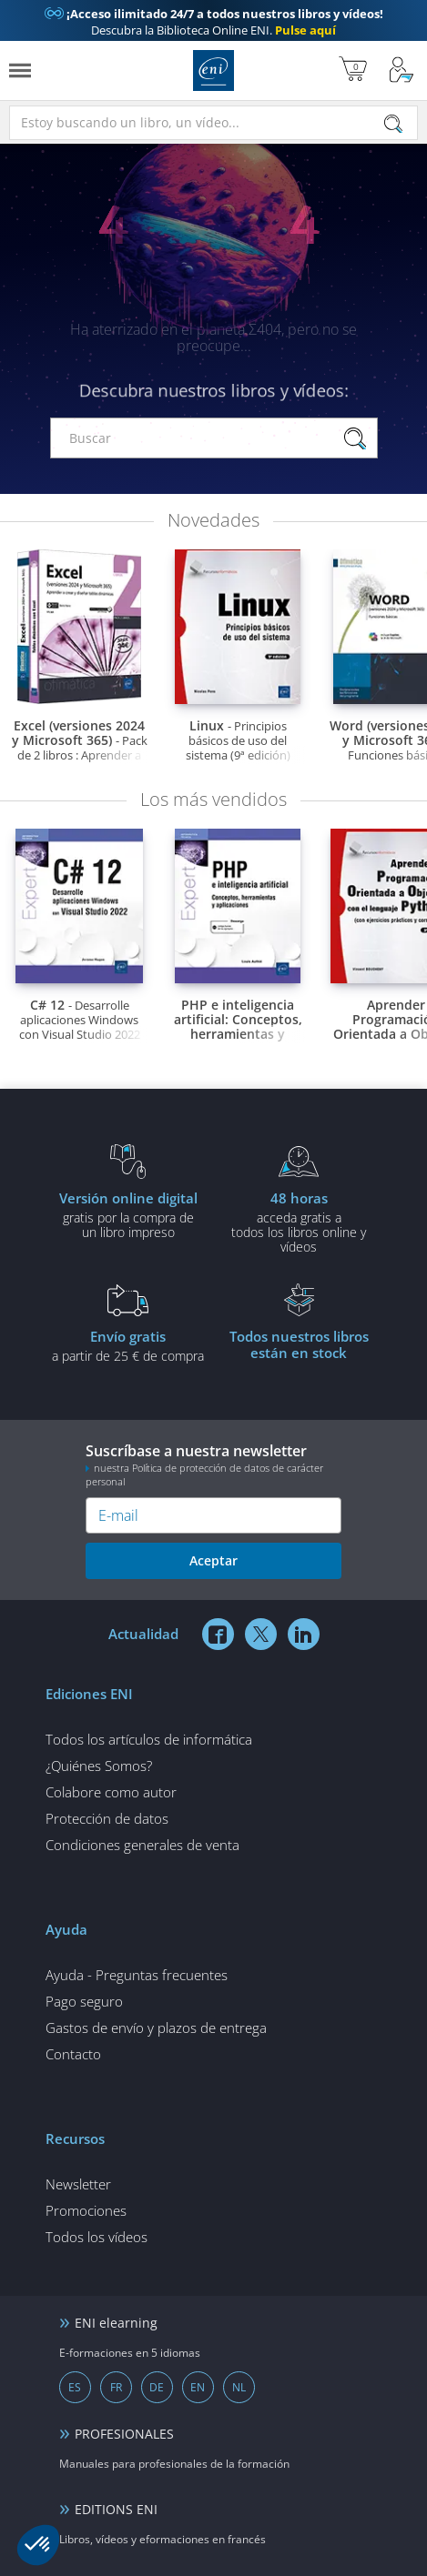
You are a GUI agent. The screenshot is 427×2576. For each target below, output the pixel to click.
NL (239, 2387)
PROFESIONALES (124, 2433)
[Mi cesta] (353, 70)
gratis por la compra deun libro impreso (128, 1214)
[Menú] (20, 70)
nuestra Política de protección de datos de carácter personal (204, 1474)
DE (156, 2387)
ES (74, 2387)
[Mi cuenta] (401, 70)
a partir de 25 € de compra (128, 1345)
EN (197, 2387)
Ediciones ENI (213, 70)
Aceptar (213, 1560)
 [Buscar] (393, 125)
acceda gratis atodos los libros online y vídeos (299, 1221)
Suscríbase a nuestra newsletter (213, 1464)
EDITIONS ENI (116, 2509)
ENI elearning (116, 2322)
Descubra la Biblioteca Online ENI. (214, 21)
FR (116, 2387)
